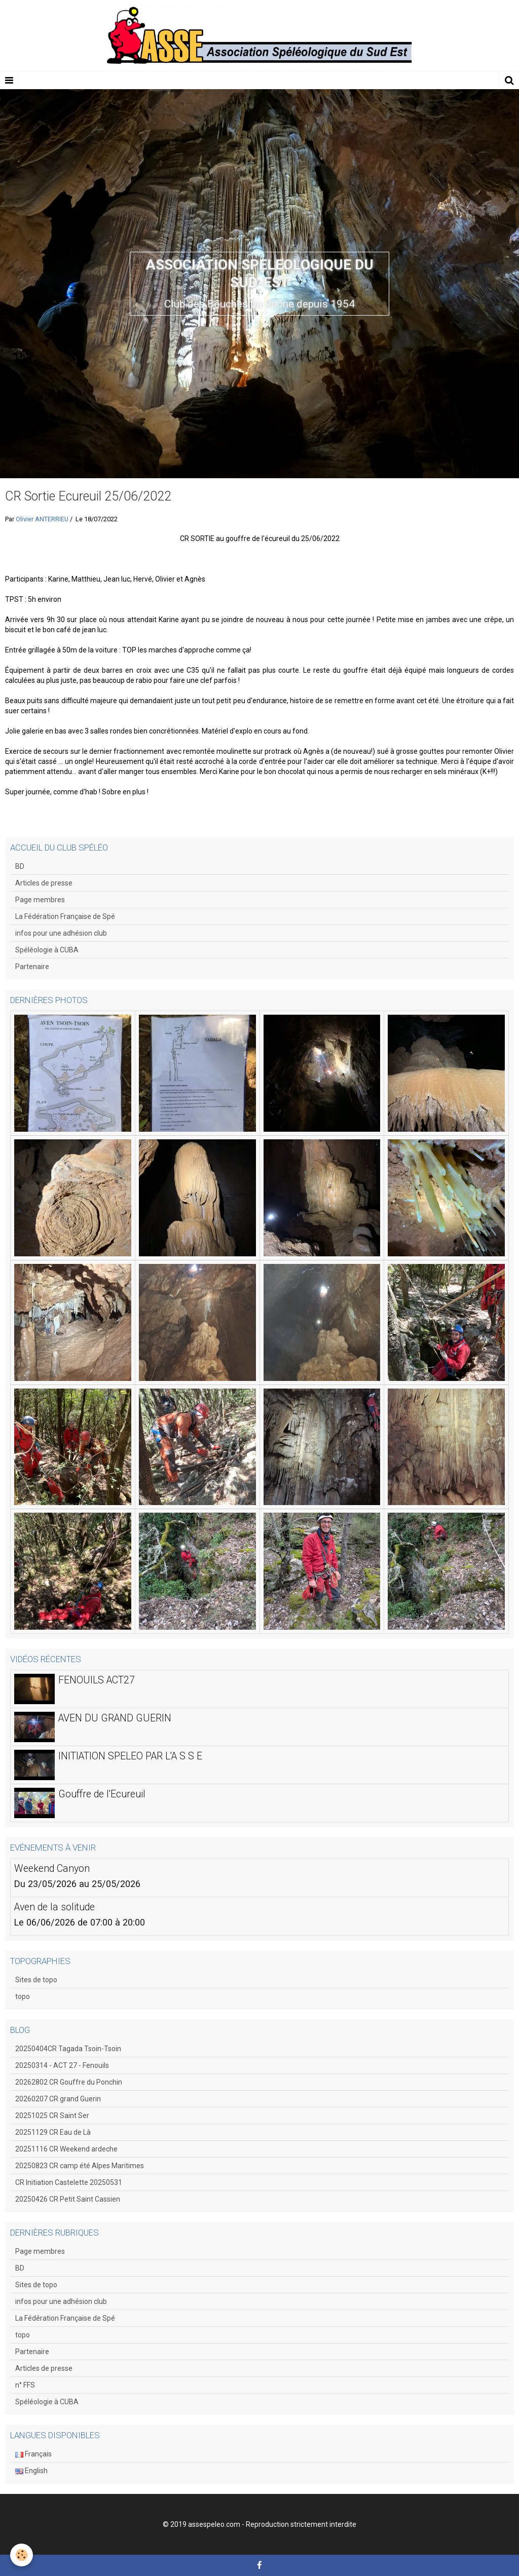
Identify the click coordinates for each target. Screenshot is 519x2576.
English (31, 2471)
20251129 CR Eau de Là (53, 2132)
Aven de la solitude (54, 1907)
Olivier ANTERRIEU (42, 519)
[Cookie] (21, 2555)
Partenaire (32, 967)
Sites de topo (36, 1980)
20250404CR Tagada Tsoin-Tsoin (68, 2049)
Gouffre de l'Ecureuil (101, 1794)
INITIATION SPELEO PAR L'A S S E (130, 1756)
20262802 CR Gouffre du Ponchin (68, 2082)
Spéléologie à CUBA (47, 950)
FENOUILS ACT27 (96, 1680)
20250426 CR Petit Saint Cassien (67, 2199)
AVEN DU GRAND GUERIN (114, 1718)
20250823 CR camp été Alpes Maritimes (79, 2166)
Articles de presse (43, 883)
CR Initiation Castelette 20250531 (68, 2182)
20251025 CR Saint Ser (52, 2115)
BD (19, 866)
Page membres (40, 900)
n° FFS (25, 2385)
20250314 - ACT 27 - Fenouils (62, 2065)
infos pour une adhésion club (61, 933)
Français (33, 2454)
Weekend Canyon (52, 1868)
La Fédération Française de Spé (65, 916)
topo (22, 1996)
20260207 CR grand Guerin (58, 2099)
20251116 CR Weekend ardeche (66, 2149)
